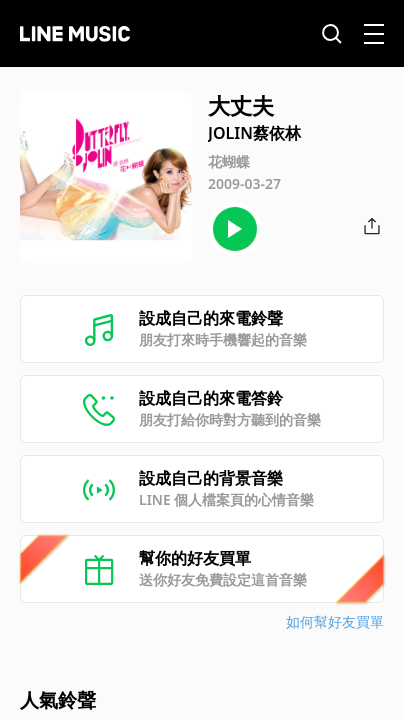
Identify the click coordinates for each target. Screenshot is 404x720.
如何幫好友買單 (335, 621)
